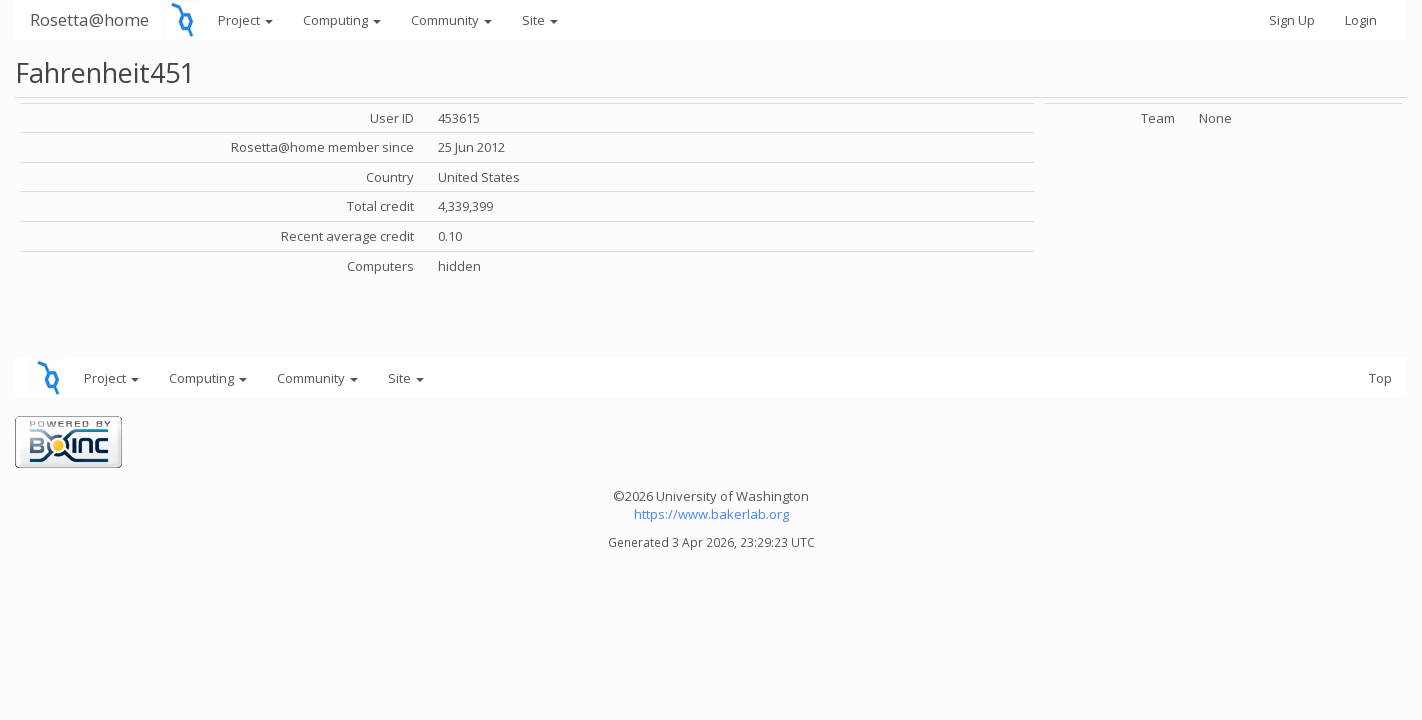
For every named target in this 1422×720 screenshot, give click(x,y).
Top (1380, 378)
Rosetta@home (89, 19)
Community (451, 20)
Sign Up (1292, 20)
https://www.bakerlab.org (711, 514)
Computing (342, 20)
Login (1361, 20)
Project (245, 20)
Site (540, 20)
